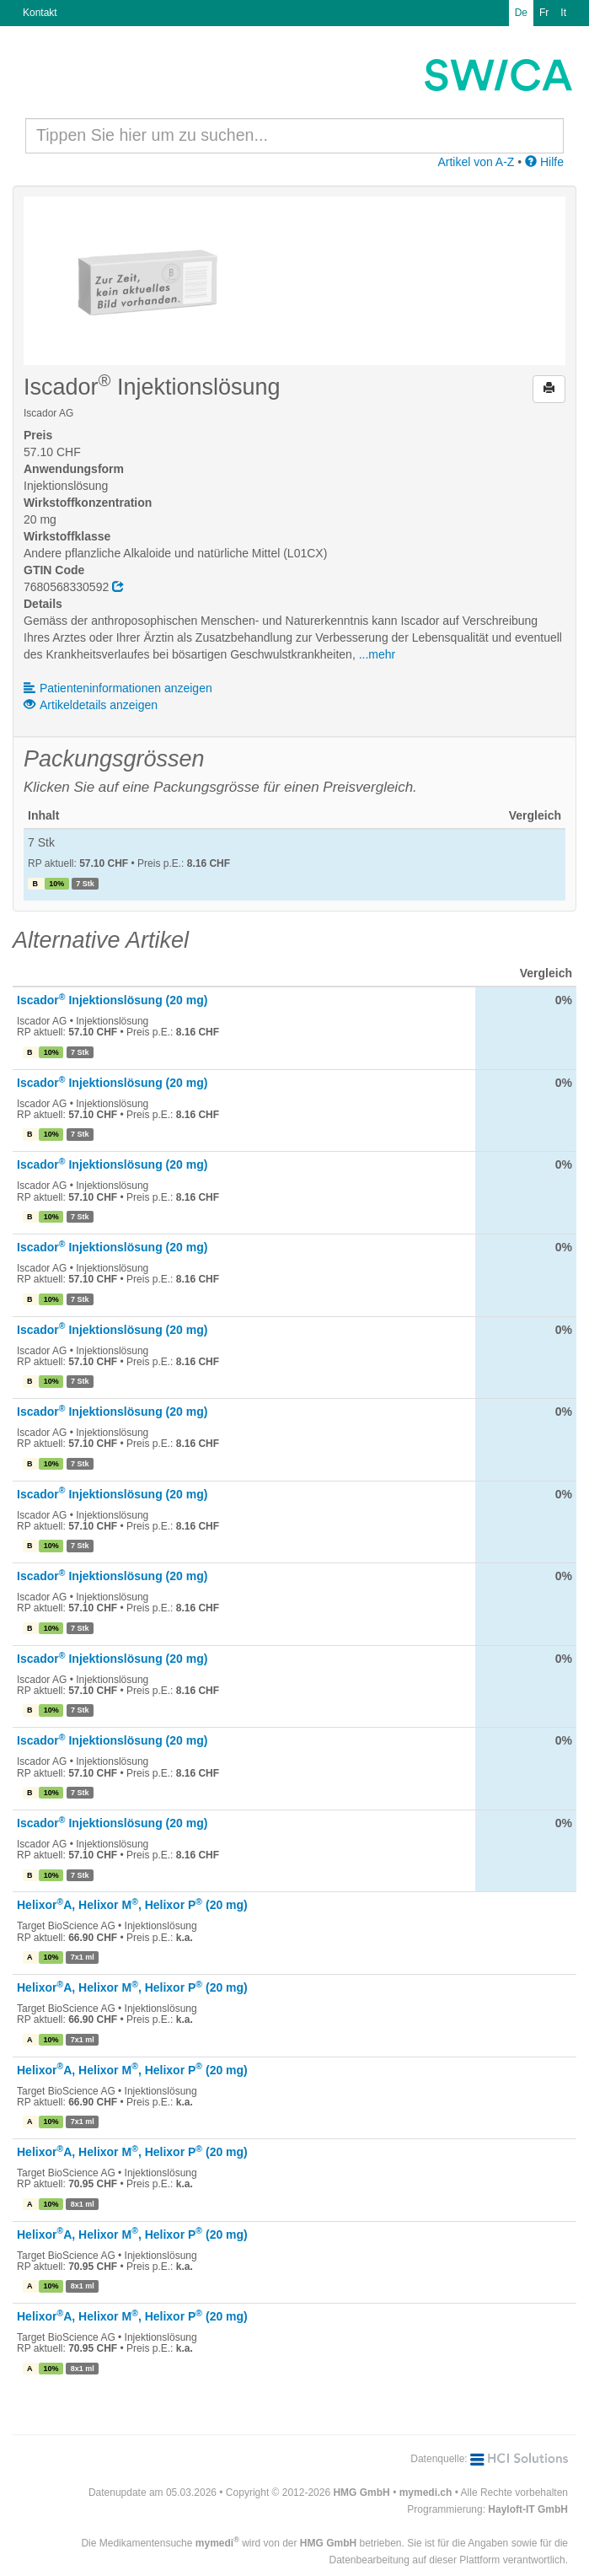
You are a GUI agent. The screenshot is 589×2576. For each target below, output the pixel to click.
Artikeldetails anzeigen (91, 705)
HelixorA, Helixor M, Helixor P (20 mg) (132, 1905)
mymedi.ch (425, 2492)
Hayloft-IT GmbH (528, 2509)
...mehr (377, 654)
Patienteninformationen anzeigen (118, 688)
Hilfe (544, 162)
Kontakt (40, 13)
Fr (544, 13)
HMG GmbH (361, 2492)
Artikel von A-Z (475, 162)
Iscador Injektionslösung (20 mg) (112, 1000)
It (563, 13)
